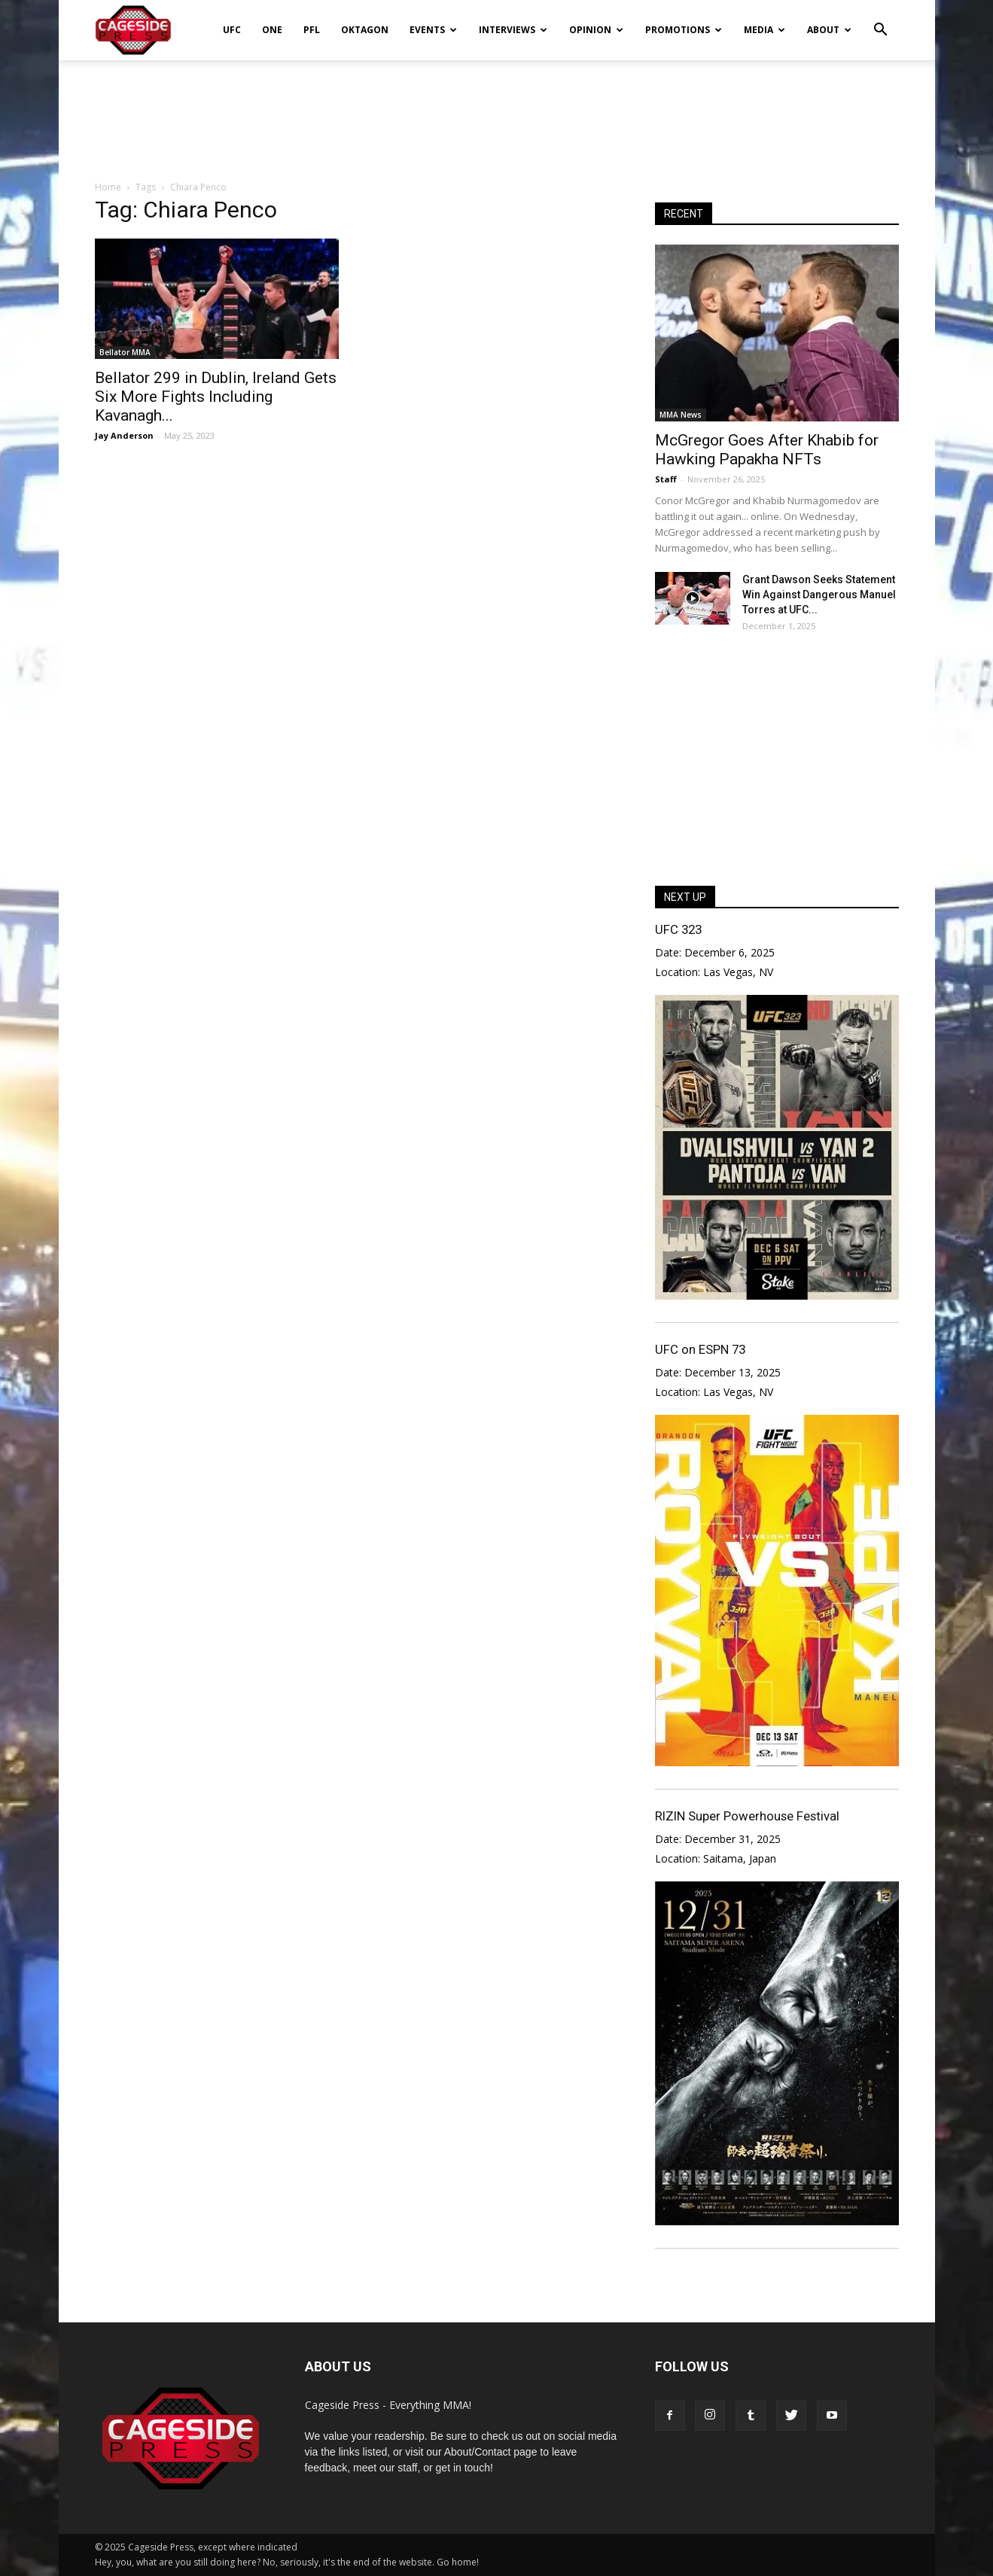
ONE (272, 29)
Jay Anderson (124, 435)
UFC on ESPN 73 (700, 1349)
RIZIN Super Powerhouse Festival (747, 1815)
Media (764, 29)
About (829, 29)
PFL (311, 29)
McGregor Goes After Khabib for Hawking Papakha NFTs (767, 449)
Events (433, 29)
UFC (232, 29)
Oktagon (364, 29)
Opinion (596, 29)
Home (108, 187)
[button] (881, 19)
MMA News (680, 414)
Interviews (513, 29)
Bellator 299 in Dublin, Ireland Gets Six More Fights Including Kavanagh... (216, 396)
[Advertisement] (497, 112)
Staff (666, 479)
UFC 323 (678, 929)
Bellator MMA (125, 352)
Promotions (683, 29)
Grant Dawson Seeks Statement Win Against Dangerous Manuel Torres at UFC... (819, 594)
